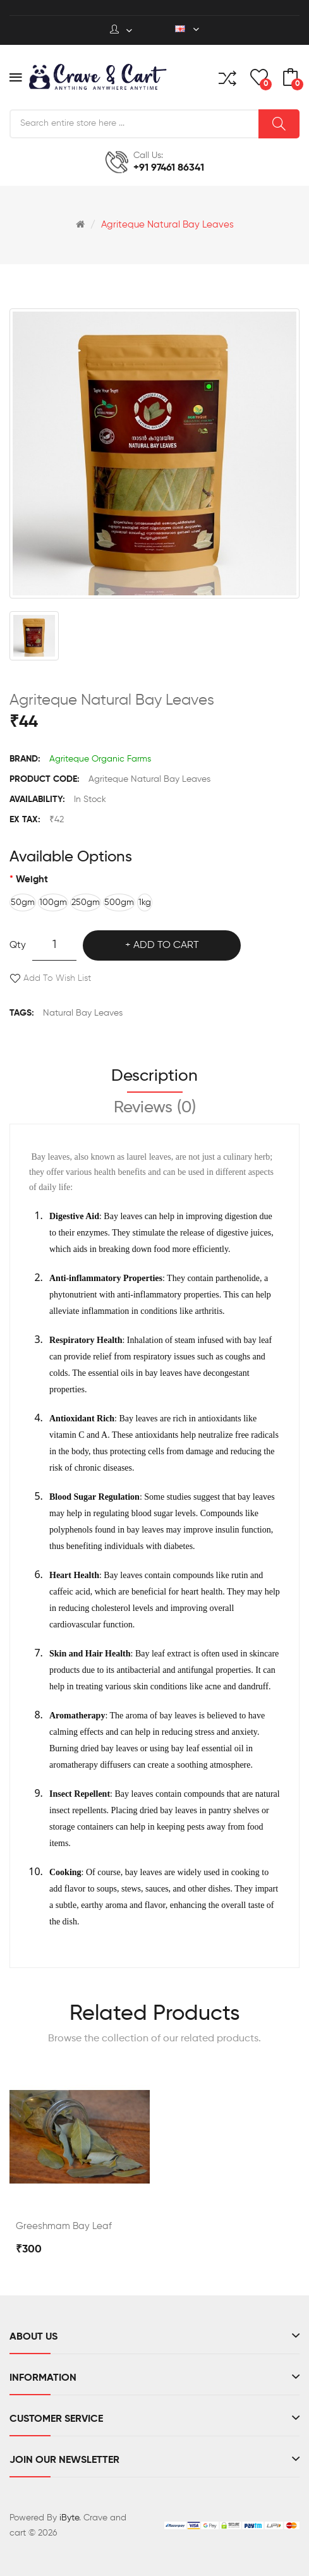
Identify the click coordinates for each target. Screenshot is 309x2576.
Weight (32, 879)
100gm (53, 902)
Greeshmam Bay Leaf (64, 2226)
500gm (119, 902)
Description (154, 1076)
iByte (69, 2517)
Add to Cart (166, 945)
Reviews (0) (155, 1108)
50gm (23, 902)
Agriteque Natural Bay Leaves (167, 224)
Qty (17, 945)
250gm (85, 902)
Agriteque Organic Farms (100, 759)
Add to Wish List (57, 978)
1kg (144, 902)
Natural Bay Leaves (83, 1013)
